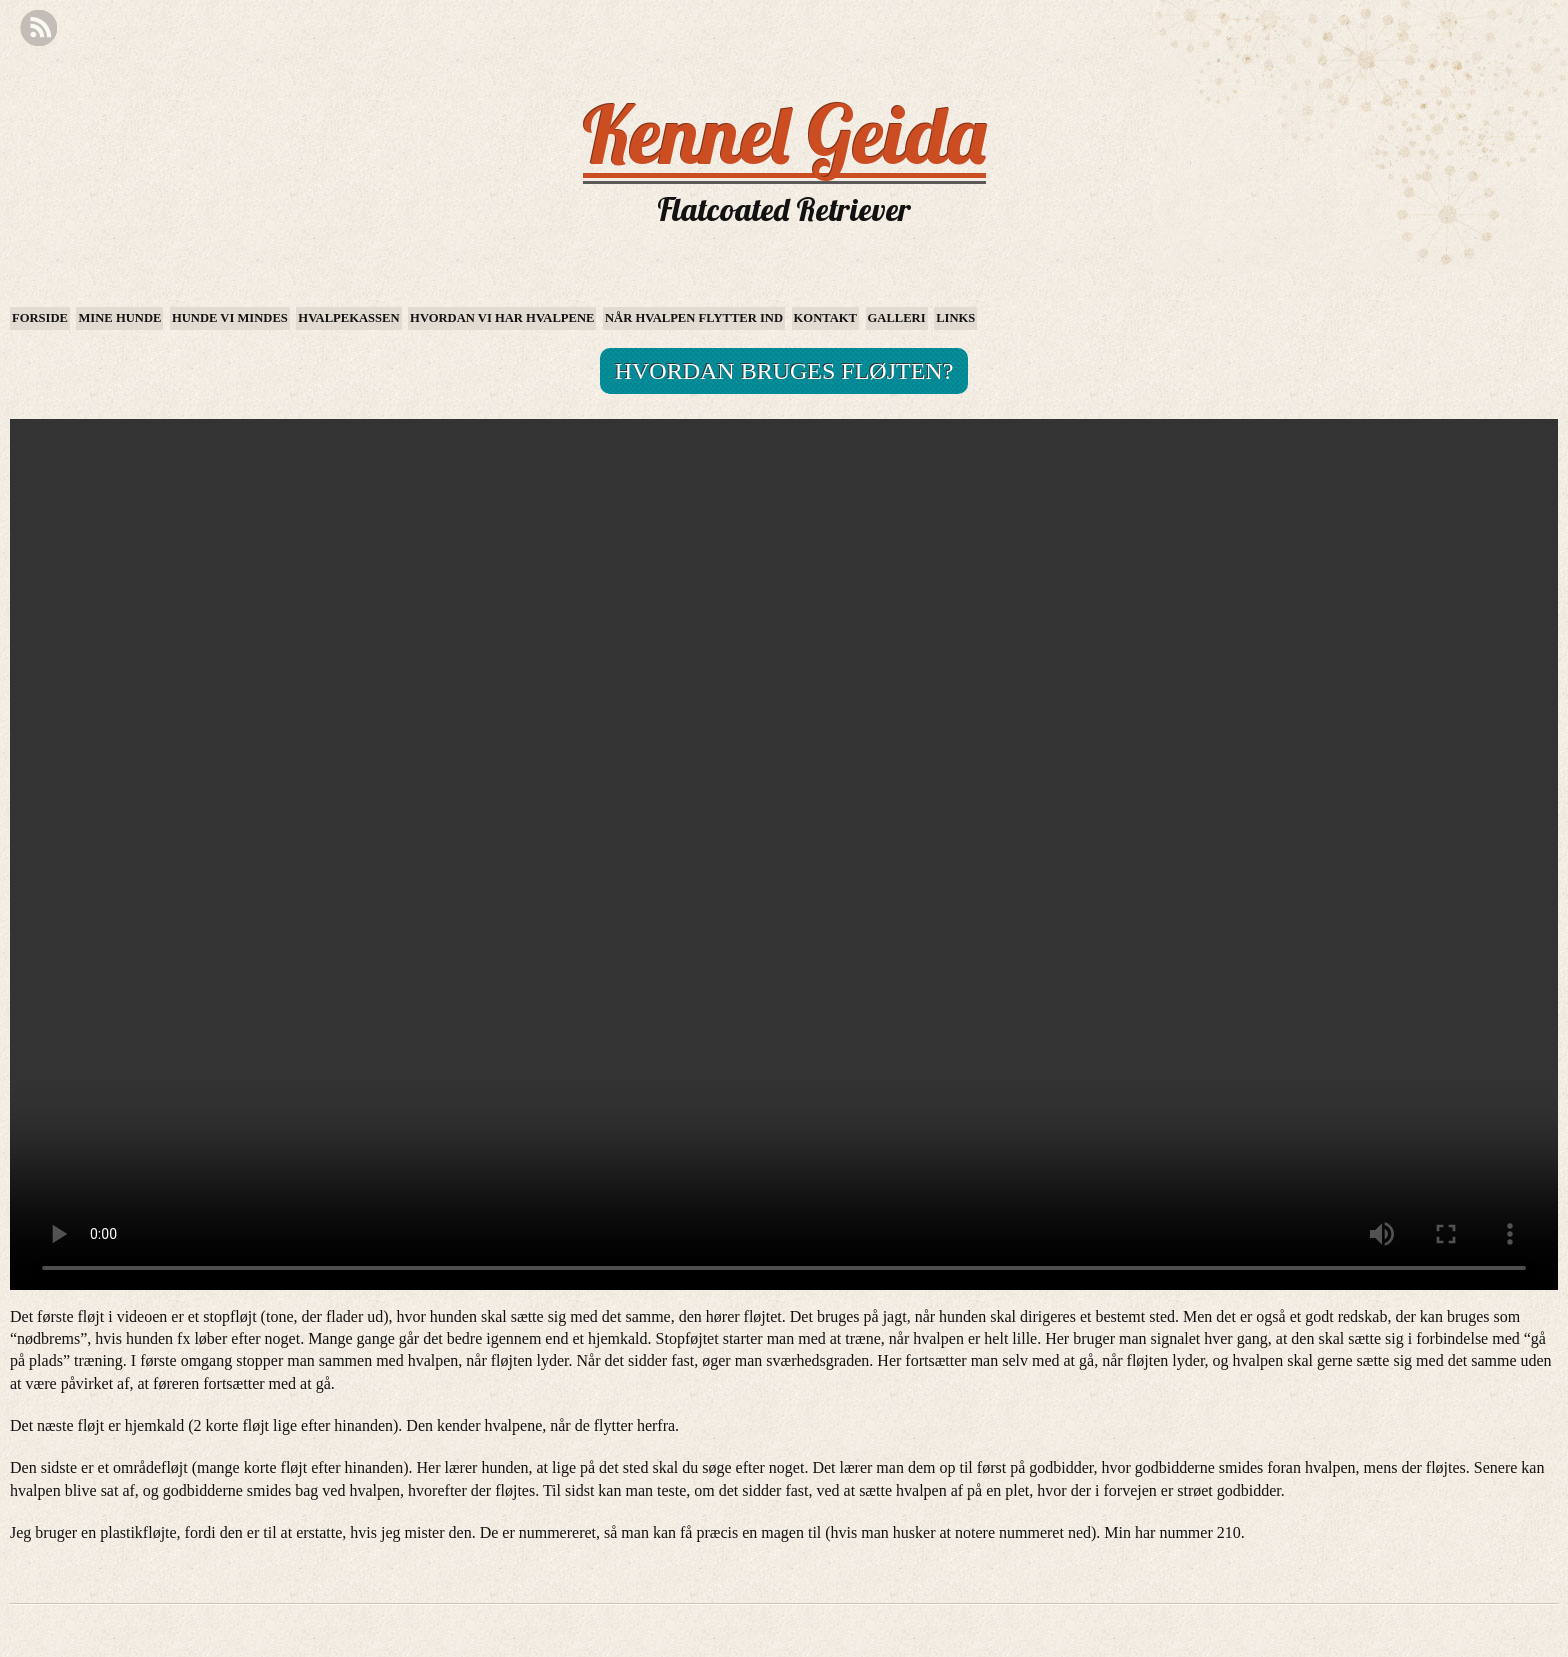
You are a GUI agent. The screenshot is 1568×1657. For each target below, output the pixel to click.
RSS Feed (38, 28)
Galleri (897, 318)
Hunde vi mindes (230, 318)
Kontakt (825, 318)
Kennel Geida (784, 134)
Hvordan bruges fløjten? (784, 371)
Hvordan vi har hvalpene (502, 318)
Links (955, 318)
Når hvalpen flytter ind (694, 318)
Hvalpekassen (348, 318)
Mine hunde (119, 318)
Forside (40, 318)
